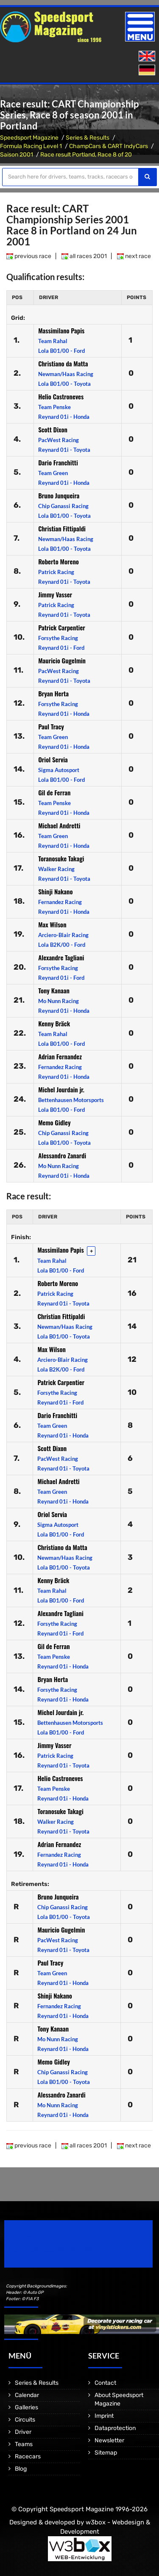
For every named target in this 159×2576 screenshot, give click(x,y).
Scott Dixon (52, 429)
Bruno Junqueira (58, 495)
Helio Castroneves (61, 396)
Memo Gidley (54, 1122)
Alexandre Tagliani (61, 957)
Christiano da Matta (63, 363)
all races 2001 (84, 256)
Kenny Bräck (54, 1023)
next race (134, 256)
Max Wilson (52, 924)
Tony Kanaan (54, 990)
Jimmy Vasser (55, 594)
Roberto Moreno (58, 561)
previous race (28, 256)
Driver (23, 2432)
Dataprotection (115, 2428)
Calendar (27, 2395)
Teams (24, 2444)
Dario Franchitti (58, 462)
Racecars (28, 2456)
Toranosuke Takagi (61, 858)
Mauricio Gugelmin (62, 660)
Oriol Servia (53, 759)
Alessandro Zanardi (62, 1155)
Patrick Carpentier (61, 627)
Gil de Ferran (54, 792)
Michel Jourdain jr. (61, 1089)
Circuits (25, 2419)
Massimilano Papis (61, 330)
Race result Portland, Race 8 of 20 (86, 154)
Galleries (26, 2407)
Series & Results (87, 137)
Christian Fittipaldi (62, 528)
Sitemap (106, 2452)
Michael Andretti (59, 825)
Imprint (104, 2415)
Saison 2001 (16, 154)
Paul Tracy (51, 726)
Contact (105, 2382)
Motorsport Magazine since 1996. (52, 2249)
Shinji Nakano (55, 891)
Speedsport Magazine (29, 137)
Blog (21, 2468)
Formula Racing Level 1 (31, 146)
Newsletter (109, 2440)
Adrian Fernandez (60, 1056)
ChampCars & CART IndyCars (108, 146)
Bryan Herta (53, 693)
